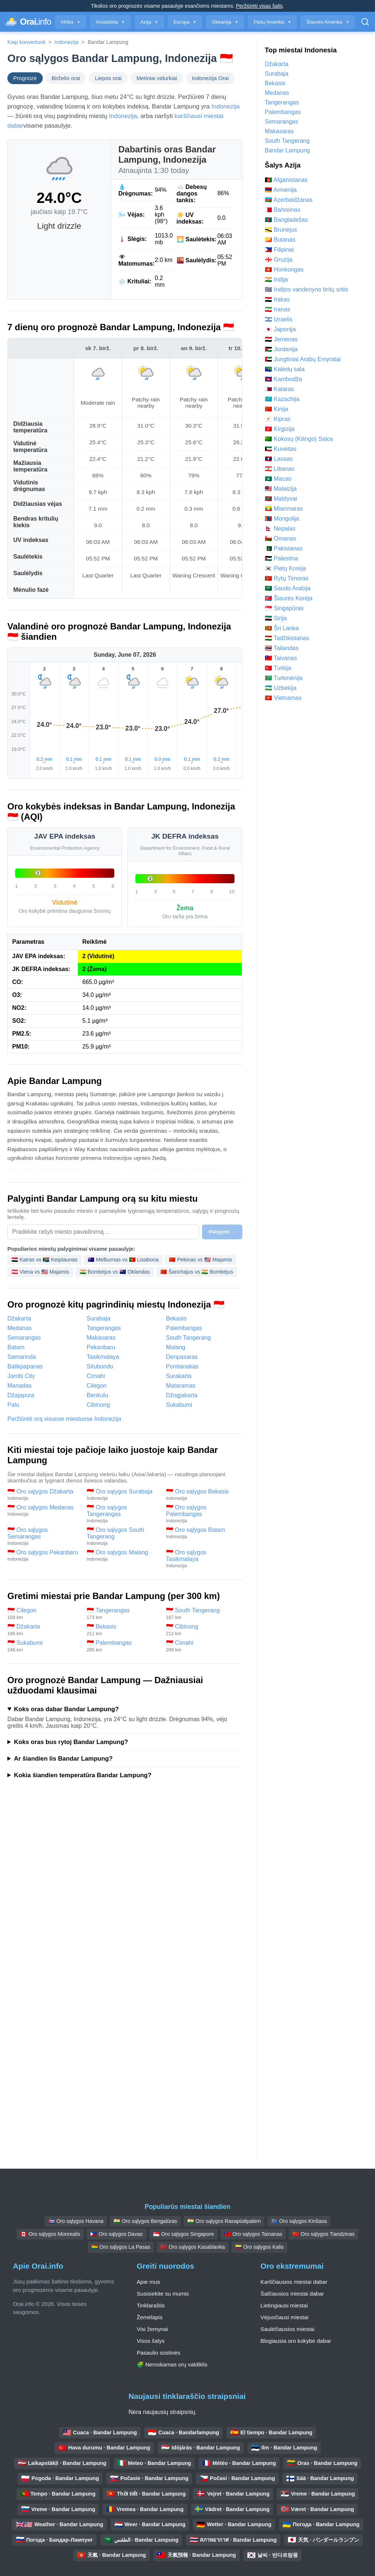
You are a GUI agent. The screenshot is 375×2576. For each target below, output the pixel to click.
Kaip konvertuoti (26, 42)
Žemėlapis (150, 2317)
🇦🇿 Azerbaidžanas (288, 200)
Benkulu (97, 1395)
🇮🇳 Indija (276, 279)
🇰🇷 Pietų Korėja (285, 568)
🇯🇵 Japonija (280, 329)
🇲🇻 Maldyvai (281, 498)
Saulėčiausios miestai (287, 2329)
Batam (15, 1347)
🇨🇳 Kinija (276, 409)
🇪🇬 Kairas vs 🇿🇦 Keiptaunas (44, 1260)
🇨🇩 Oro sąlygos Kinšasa (299, 2221)
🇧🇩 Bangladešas (286, 220)
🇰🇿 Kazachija (282, 399)
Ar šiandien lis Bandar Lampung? (63, 1758)
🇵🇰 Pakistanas (284, 548)
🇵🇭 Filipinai (279, 249)
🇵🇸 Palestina (281, 558)
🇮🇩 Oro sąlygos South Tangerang (123, 1536)
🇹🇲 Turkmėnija (284, 678)
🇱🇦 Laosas (279, 459)
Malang (175, 1347)
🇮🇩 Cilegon (43, 1613)
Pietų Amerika (272, 22)
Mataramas (180, 1385)
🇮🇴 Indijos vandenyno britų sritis (306, 289)
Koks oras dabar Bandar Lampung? (66, 1709)
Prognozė (25, 78)
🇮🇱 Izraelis (278, 319)
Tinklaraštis (151, 2305)
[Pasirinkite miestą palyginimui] (103, 1232)
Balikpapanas (25, 1366)
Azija (149, 22)
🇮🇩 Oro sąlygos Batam (202, 1533)
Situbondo (100, 1366)
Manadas (19, 1385)
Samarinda (21, 1357)
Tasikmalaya (103, 1357)
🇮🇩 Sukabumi (43, 1646)
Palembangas (184, 1328)
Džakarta (19, 1318)
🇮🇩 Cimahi (202, 1646)
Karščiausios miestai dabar (293, 2282)
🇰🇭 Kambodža (283, 379)
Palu (13, 1405)
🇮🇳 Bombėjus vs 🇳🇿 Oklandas (115, 1272)
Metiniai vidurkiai (156, 78)
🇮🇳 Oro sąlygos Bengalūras (145, 2221)
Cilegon (97, 1385)
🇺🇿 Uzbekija (280, 688)
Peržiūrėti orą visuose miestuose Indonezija (64, 1419)
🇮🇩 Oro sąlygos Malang (123, 1555)
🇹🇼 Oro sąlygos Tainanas (253, 2234)
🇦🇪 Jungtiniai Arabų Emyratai (303, 359)
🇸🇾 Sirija (276, 618)
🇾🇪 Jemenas (281, 339)
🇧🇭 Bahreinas (283, 210)
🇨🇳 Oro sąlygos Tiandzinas (323, 2234)
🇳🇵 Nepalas (280, 528)
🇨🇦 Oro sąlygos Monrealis (50, 2234)
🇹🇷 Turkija (278, 668)
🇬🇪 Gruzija (278, 259)
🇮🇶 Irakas (277, 299)
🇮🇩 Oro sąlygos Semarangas (43, 1536)
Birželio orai (66, 78)
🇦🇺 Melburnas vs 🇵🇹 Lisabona (123, 1260)
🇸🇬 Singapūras (284, 608)
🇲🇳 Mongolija (282, 518)
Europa (185, 22)
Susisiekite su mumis (163, 2293)
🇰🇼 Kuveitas (280, 449)
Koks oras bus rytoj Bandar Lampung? (71, 1741)
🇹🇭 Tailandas (282, 648)
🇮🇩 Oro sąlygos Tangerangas (123, 1513)
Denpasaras (182, 1357)
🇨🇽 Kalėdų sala (285, 369)
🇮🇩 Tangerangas (123, 1613)
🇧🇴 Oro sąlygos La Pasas (120, 2247)
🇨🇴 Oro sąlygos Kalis (259, 2247)
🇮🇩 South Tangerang (202, 1613)
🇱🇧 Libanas (280, 469)
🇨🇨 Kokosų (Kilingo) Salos (299, 439)
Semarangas (24, 1337)
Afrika (70, 22)
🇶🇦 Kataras (279, 389)
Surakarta (178, 1376)
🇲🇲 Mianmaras (284, 508)
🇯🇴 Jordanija (281, 349)
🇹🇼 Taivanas (281, 658)
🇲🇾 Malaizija (281, 489)
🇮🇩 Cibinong (202, 1629)
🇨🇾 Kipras (278, 419)
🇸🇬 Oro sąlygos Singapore (183, 2234)
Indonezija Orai (210, 78)
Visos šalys (151, 2341)
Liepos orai (108, 78)
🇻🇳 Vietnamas (283, 698)
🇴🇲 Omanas (280, 538)
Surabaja (98, 1318)
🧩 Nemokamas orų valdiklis (172, 2364)
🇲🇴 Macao (278, 479)
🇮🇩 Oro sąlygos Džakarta (43, 1494)
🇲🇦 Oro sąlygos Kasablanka (192, 2247)
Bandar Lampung (287, 150)
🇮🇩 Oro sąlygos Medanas (43, 1510)
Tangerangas (104, 1328)
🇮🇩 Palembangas (123, 1646)
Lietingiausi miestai (284, 2305)
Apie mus (148, 2282)
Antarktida (110, 22)
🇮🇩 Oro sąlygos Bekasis (202, 1494)
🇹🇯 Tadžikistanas (287, 638)
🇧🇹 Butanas (280, 239)
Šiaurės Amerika (327, 22)
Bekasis (176, 1318)
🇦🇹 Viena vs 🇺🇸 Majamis (40, 1272)
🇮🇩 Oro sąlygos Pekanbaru (43, 1555)
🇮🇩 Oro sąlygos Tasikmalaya (202, 1558)
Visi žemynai (152, 2329)
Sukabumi (179, 1405)
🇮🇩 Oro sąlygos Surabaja (123, 1494)
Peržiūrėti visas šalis (259, 6)
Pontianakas (182, 1366)
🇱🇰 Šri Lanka (282, 628)
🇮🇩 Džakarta (43, 1629)
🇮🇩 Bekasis (123, 1629)
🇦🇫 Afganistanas (286, 180)
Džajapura (20, 1395)
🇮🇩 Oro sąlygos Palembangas (202, 1513)
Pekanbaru (101, 1347)
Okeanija (225, 22)
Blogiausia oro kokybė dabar (295, 2341)
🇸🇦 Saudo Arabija (287, 588)
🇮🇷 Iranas (277, 309)
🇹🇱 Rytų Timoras (287, 578)
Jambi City (21, 1376)
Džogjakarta (181, 1395)
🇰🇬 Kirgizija (279, 429)
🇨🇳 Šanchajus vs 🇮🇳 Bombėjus (196, 1272)
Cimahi (96, 1376)
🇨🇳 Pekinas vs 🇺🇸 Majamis (200, 1260)
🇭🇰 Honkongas (284, 269)
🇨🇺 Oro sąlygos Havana (75, 2221)
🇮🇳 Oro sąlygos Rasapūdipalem (224, 2221)
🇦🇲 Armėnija (281, 190)
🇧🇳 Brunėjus (281, 230)
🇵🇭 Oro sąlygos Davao (116, 2234)
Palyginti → (222, 1232)
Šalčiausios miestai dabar (292, 2293)
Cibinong (98, 1405)
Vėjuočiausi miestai (284, 2317)
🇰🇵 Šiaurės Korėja (288, 598)
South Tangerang (188, 1337)
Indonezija (67, 42)
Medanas (19, 1328)
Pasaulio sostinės (158, 2352)
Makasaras (101, 1337)
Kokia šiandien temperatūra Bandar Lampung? (83, 1775)
